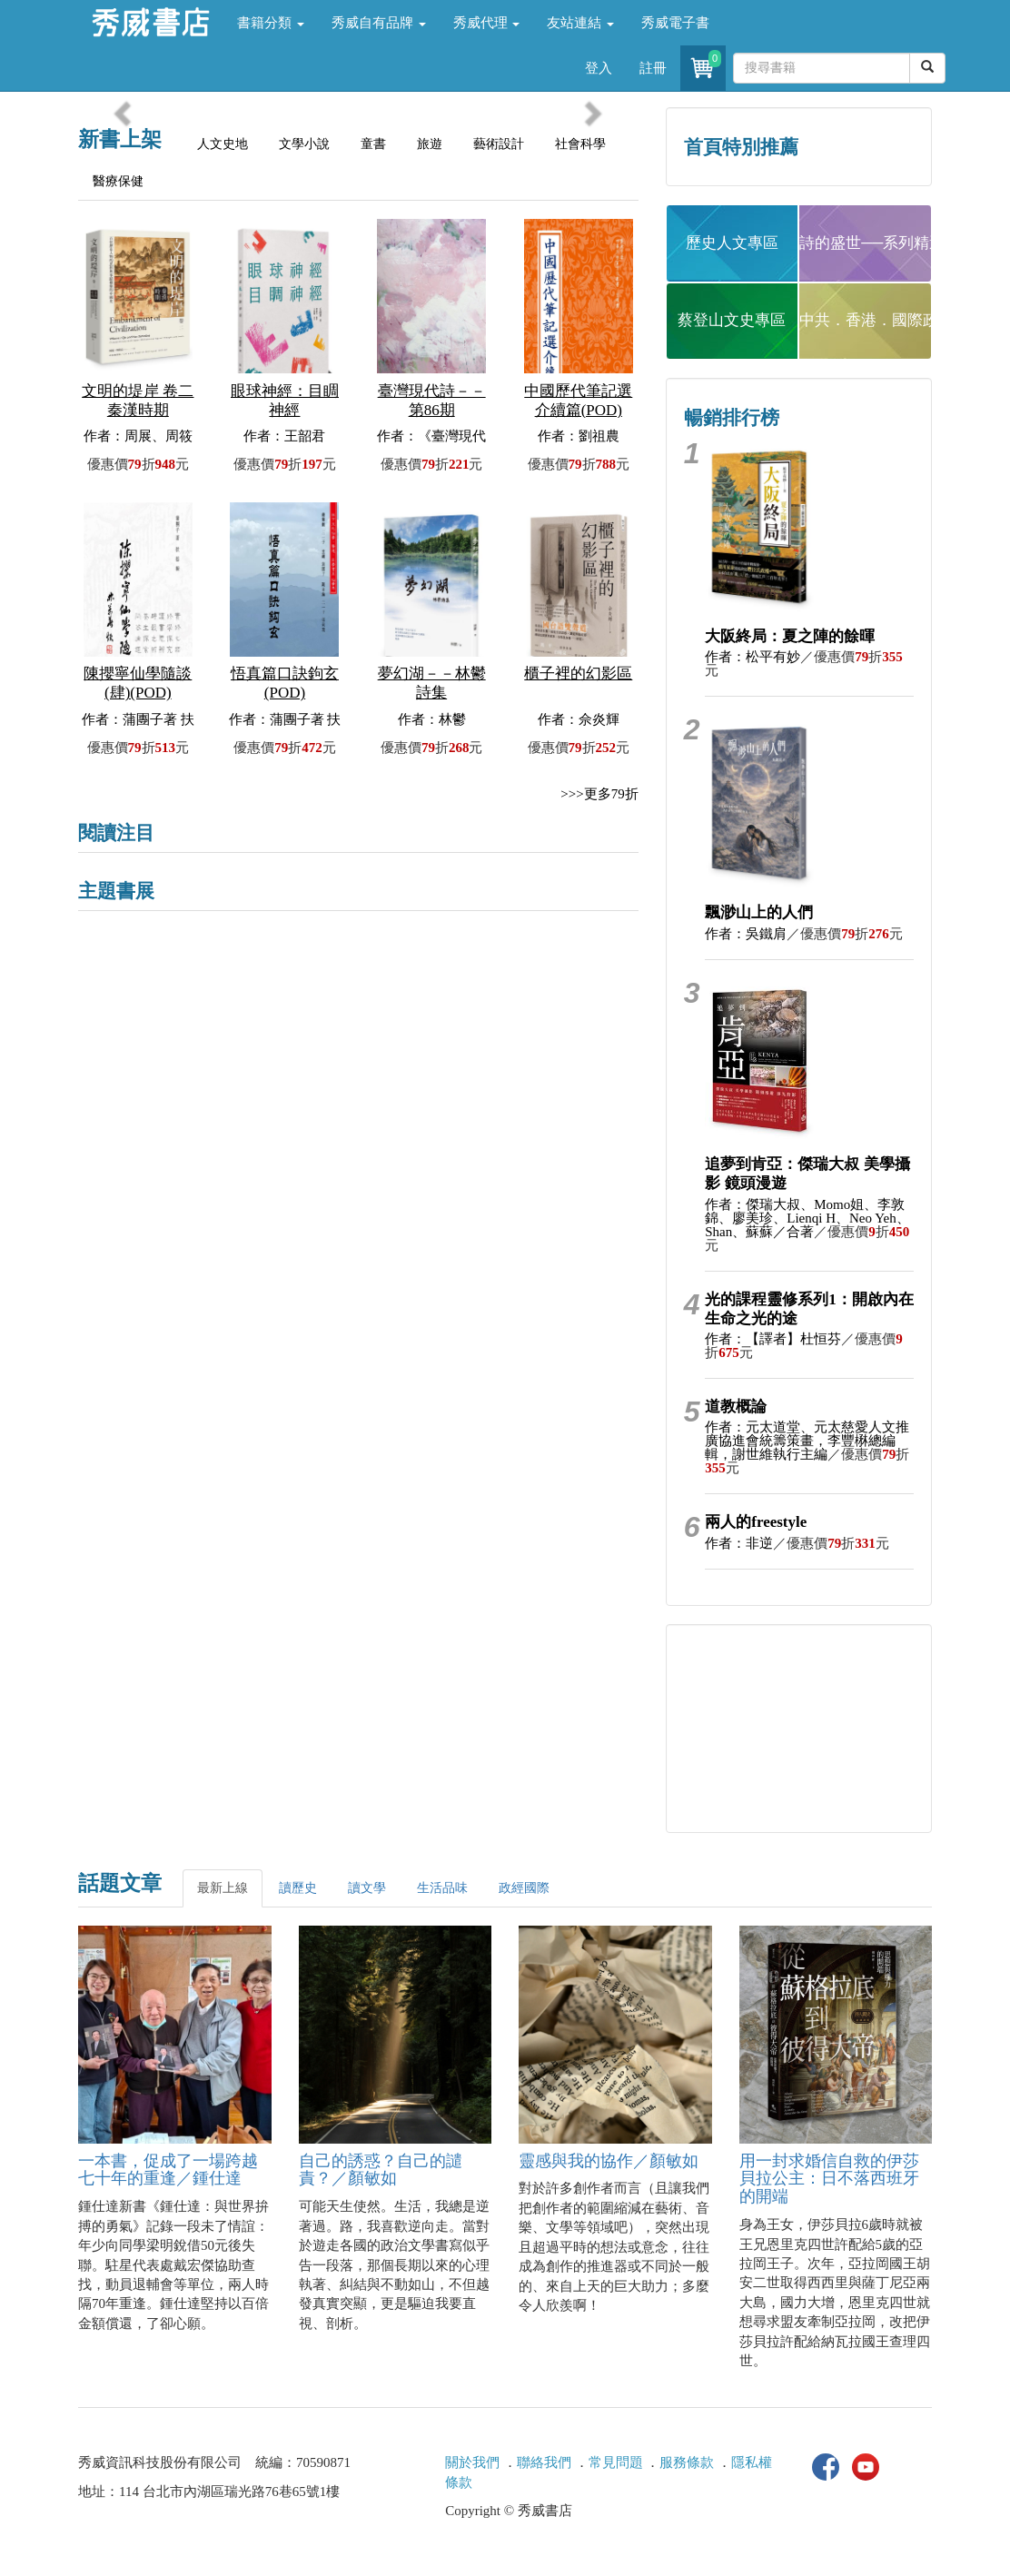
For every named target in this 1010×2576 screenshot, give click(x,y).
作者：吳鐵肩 (746, 933)
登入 (598, 68)
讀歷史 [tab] (298, 1888)
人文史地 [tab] (222, 144)
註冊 (653, 68)
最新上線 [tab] (222, 1888)
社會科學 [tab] (580, 144)
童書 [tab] (373, 144)
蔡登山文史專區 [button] (732, 320)
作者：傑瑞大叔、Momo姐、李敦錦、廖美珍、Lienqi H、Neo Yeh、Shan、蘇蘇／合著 (807, 1218)
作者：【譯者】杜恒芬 (773, 1339)
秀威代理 (486, 22)
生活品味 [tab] (442, 1888)
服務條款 (686, 2462)
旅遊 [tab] (429, 144)
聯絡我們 (544, 2462)
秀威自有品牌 (379, 22)
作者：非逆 (739, 1543)
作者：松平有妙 (752, 656)
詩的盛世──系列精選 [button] (865, 243)
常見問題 (616, 2462)
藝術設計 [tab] (498, 144)
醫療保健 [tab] (118, 181)
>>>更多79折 (599, 794)
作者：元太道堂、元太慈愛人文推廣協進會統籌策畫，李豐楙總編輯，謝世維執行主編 (807, 1440)
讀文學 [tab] (367, 1888)
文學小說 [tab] (304, 144)
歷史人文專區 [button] (732, 243)
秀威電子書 (675, 22)
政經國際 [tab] (524, 1888)
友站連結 (580, 22)
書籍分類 (270, 22)
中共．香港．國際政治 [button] (865, 320)
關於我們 (472, 2462)
